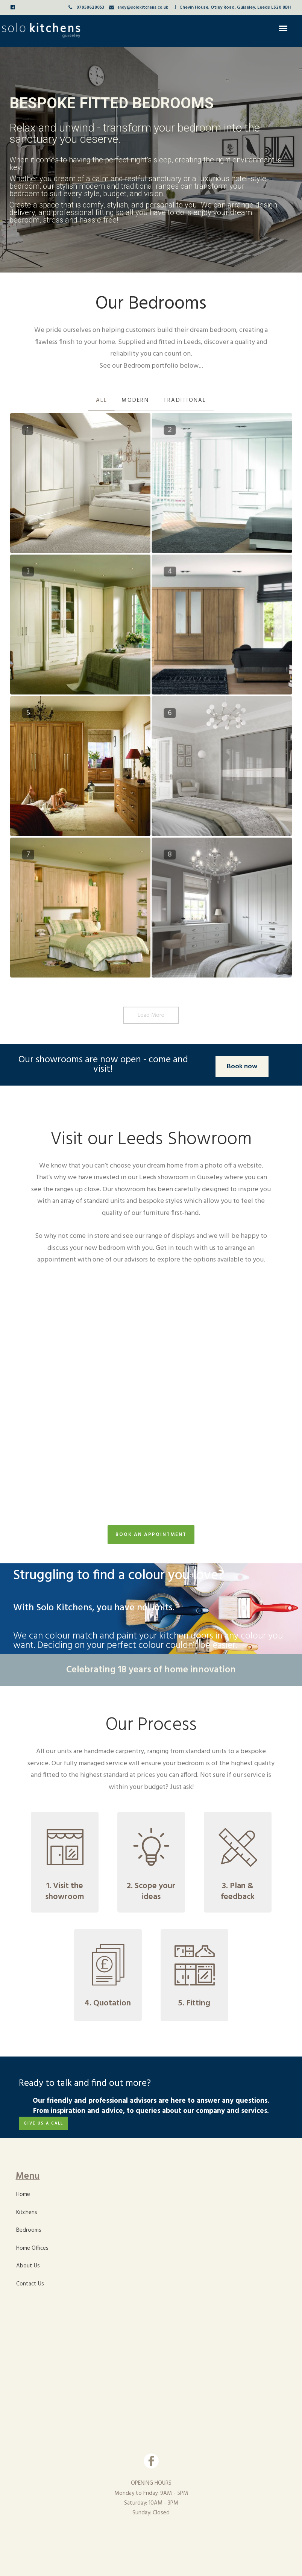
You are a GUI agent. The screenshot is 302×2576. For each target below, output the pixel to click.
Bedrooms (28, 2230)
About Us (28, 2265)
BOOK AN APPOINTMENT (151, 1535)
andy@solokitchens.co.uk (142, 7)
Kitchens (26, 2212)
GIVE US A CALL (43, 2123)
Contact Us (30, 2283)
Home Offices (32, 2248)
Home (23, 2194)
